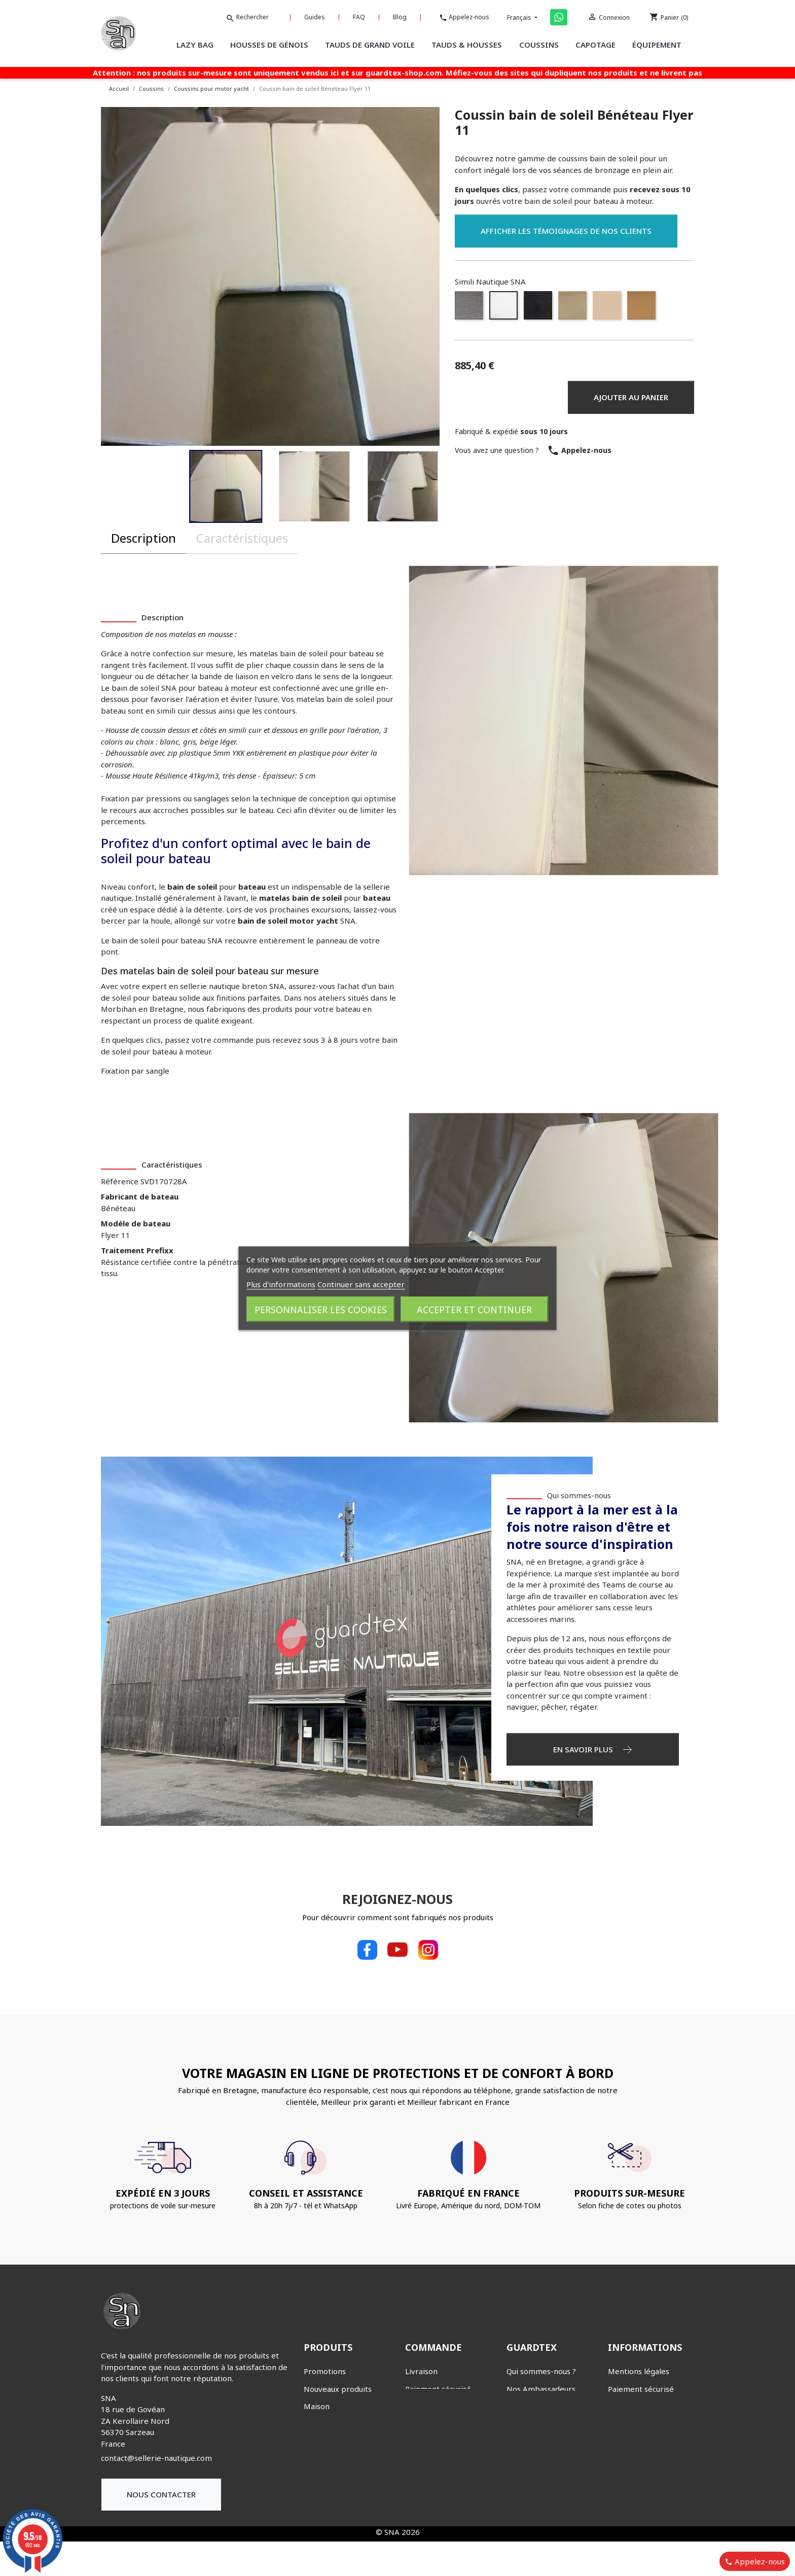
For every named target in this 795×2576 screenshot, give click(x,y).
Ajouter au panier (631, 397)
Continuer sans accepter (361, 1284)
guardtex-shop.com (404, 72)
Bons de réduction (438, 2441)
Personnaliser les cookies (321, 1309)
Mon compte (428, 2406)
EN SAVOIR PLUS (592, 1749)
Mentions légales (638, 2371)
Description (143, 538)
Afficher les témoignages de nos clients (566, 231)
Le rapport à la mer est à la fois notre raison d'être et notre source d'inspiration (592, 1526)
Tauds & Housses (334, 2511)
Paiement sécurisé (438, 2389)
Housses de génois (337, 2476)
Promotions (325, 2371)
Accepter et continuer (474, 1309)
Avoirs (416, 2459)
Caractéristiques (242, 538)
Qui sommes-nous (579, 1495)
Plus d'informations (280, 1284)
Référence (119, 1181)
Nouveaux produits (338, 2389)
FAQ (368, 17)
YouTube (397, 1949)
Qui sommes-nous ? (541, 2371)
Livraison (421, 2371)
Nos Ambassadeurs (541, 2389)
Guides (325, 17)
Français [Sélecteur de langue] (523, 17)
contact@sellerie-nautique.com (156, 2458)
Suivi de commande (440, 2424)
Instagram (428, 1949)
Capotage (321, 2441)
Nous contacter (161, 2494)
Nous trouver (530, 2406)
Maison (317, 2406)
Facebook (367, 1949)
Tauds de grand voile (341, 2529)
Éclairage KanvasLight (343, 2424)
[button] (225, 486)
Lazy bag (320, 2494)
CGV (615, 2406)
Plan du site (628, 2482)
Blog (406, 17)
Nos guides (526, 2424)
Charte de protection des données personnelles (646, 2435)
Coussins (319, 2459)
